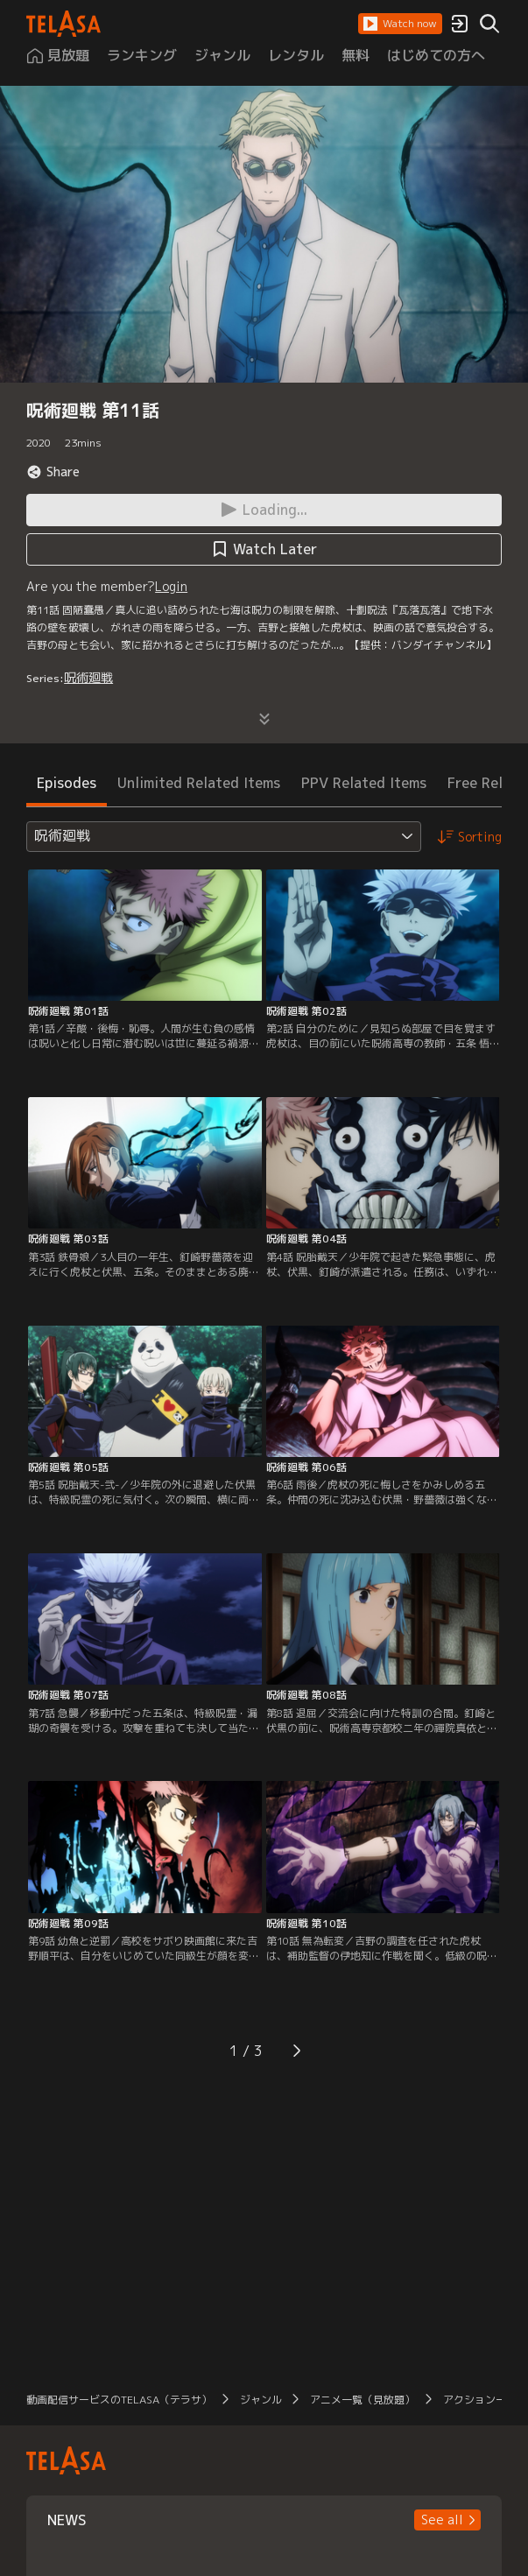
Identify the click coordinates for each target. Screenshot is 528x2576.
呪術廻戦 (88, 677)
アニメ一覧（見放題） (362, 2399)
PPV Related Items (363, 782)
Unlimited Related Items (198, 782)
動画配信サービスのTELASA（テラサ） (119, 2399)
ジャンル (261, 2399)
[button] (400, 23)
